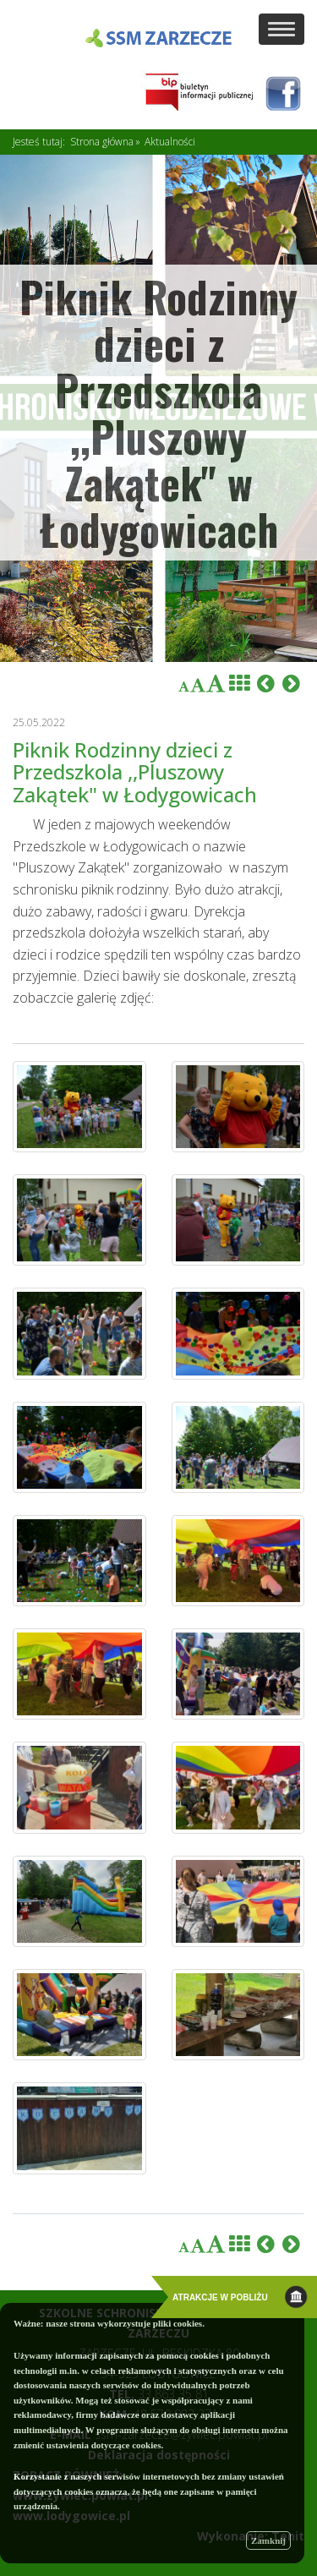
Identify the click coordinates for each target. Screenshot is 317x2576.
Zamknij (268, 2540)
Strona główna (102, 141)
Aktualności (170, 141)
